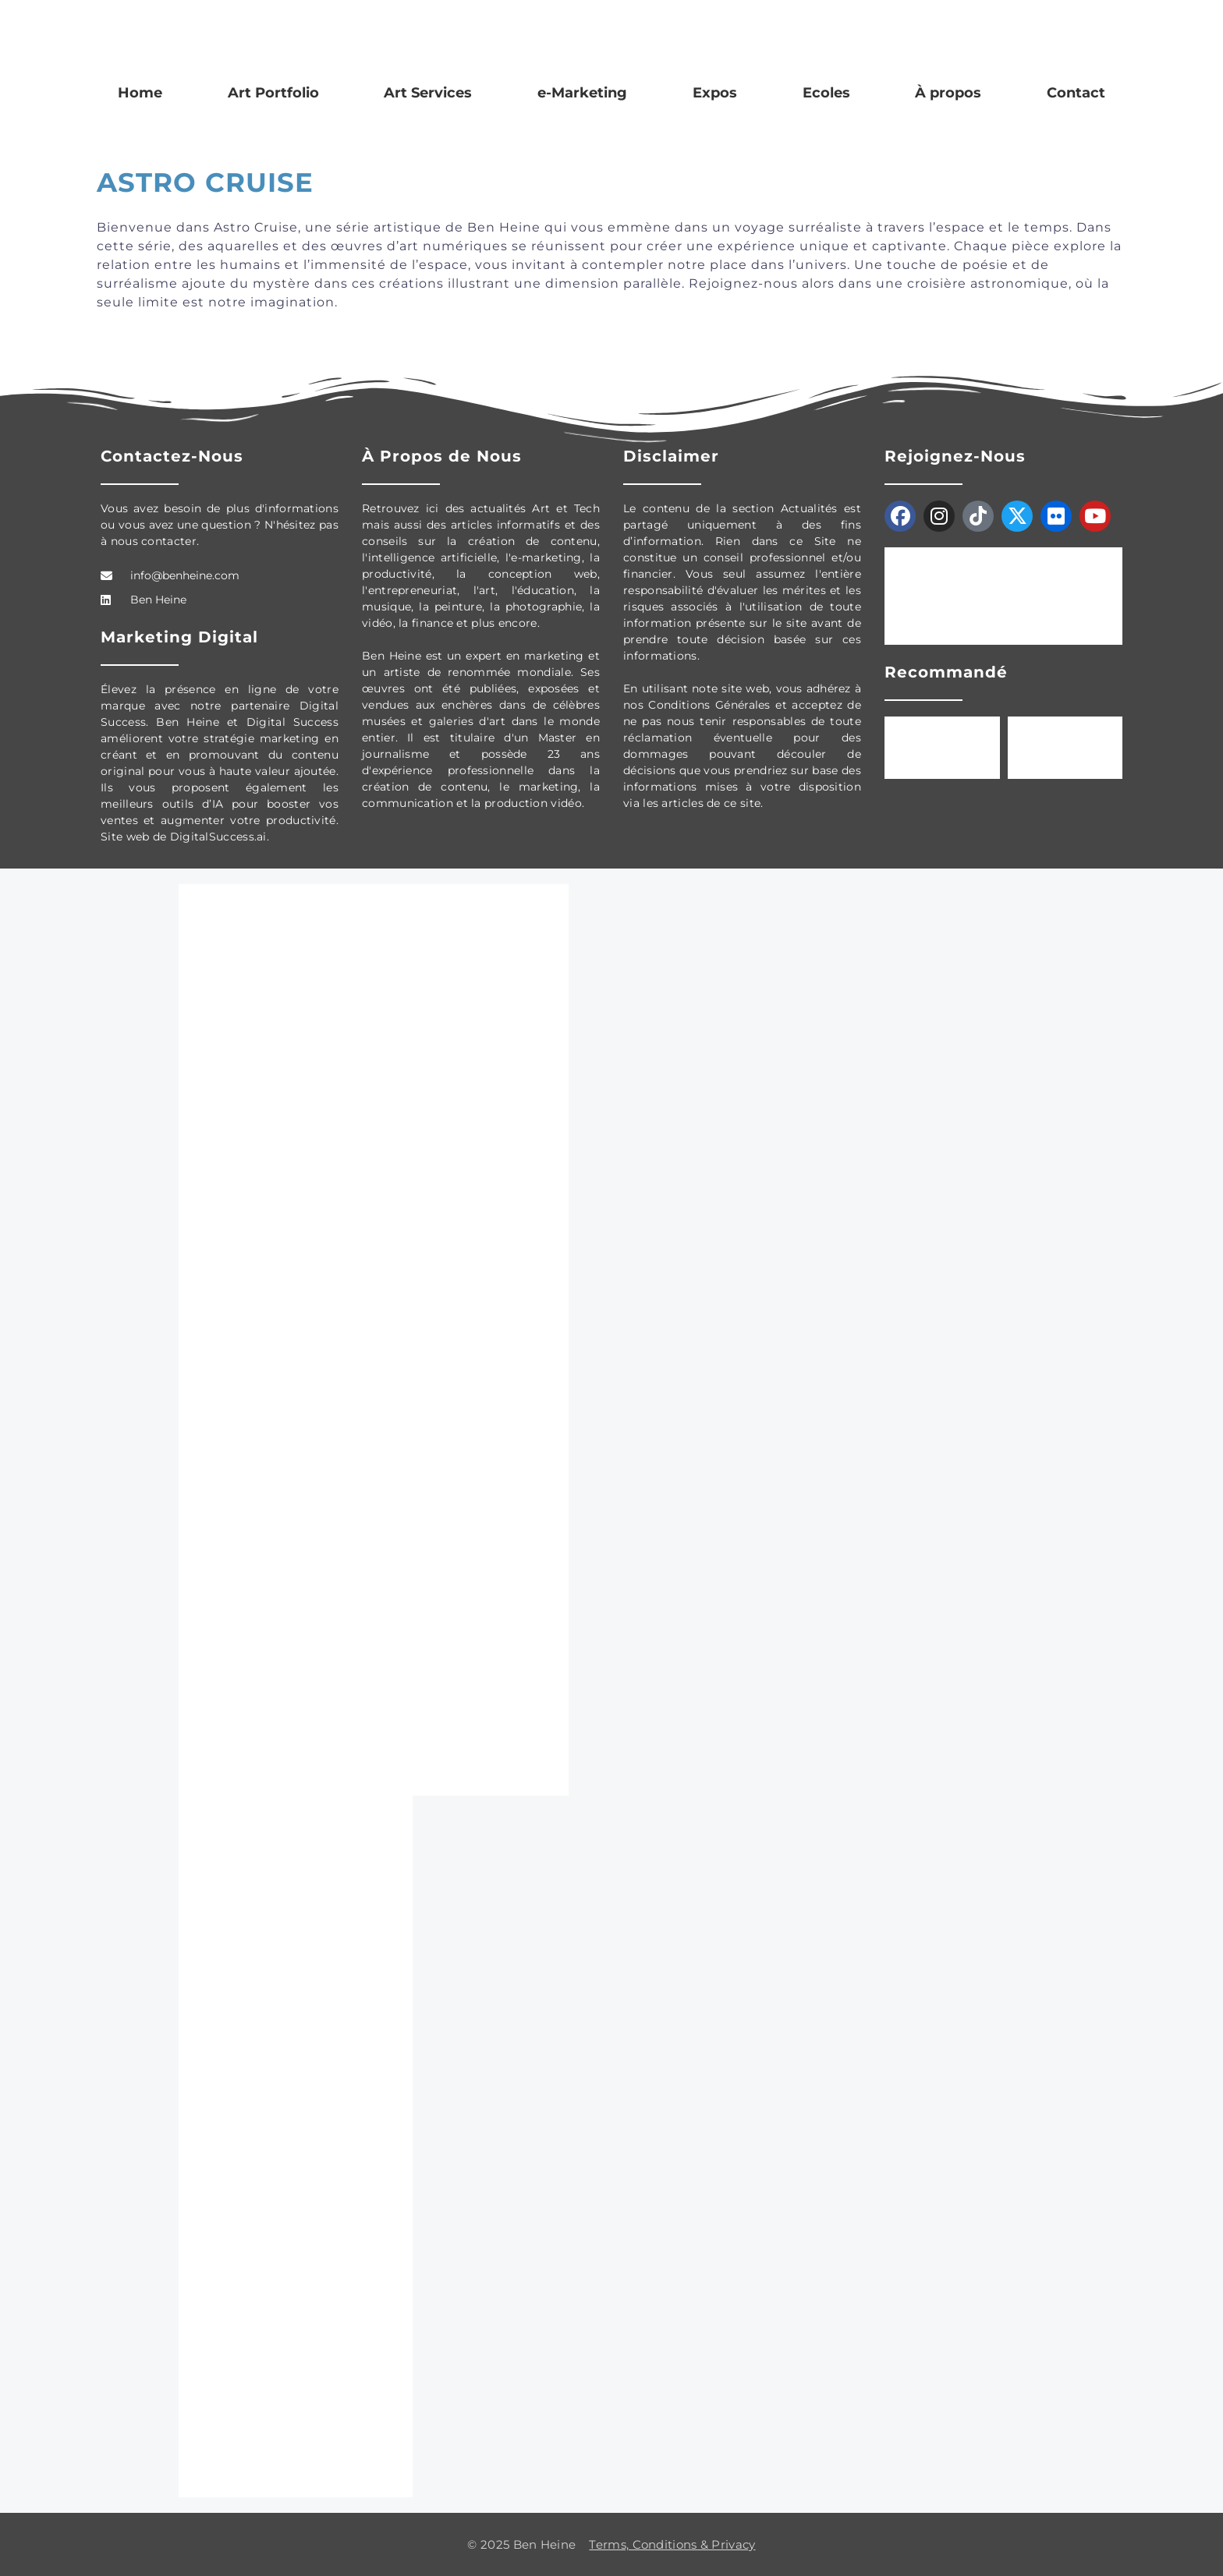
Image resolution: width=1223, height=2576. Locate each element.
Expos (715, 92)
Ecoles (826, 92)
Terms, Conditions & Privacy (672, 2544)
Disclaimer (671, 456)
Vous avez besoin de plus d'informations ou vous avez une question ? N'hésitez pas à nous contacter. (220, 524)
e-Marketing (582, 92)
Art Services (428, 92)
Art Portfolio (273, 92)
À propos (948, 92)
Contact (1076, 92)
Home (140, 92)
